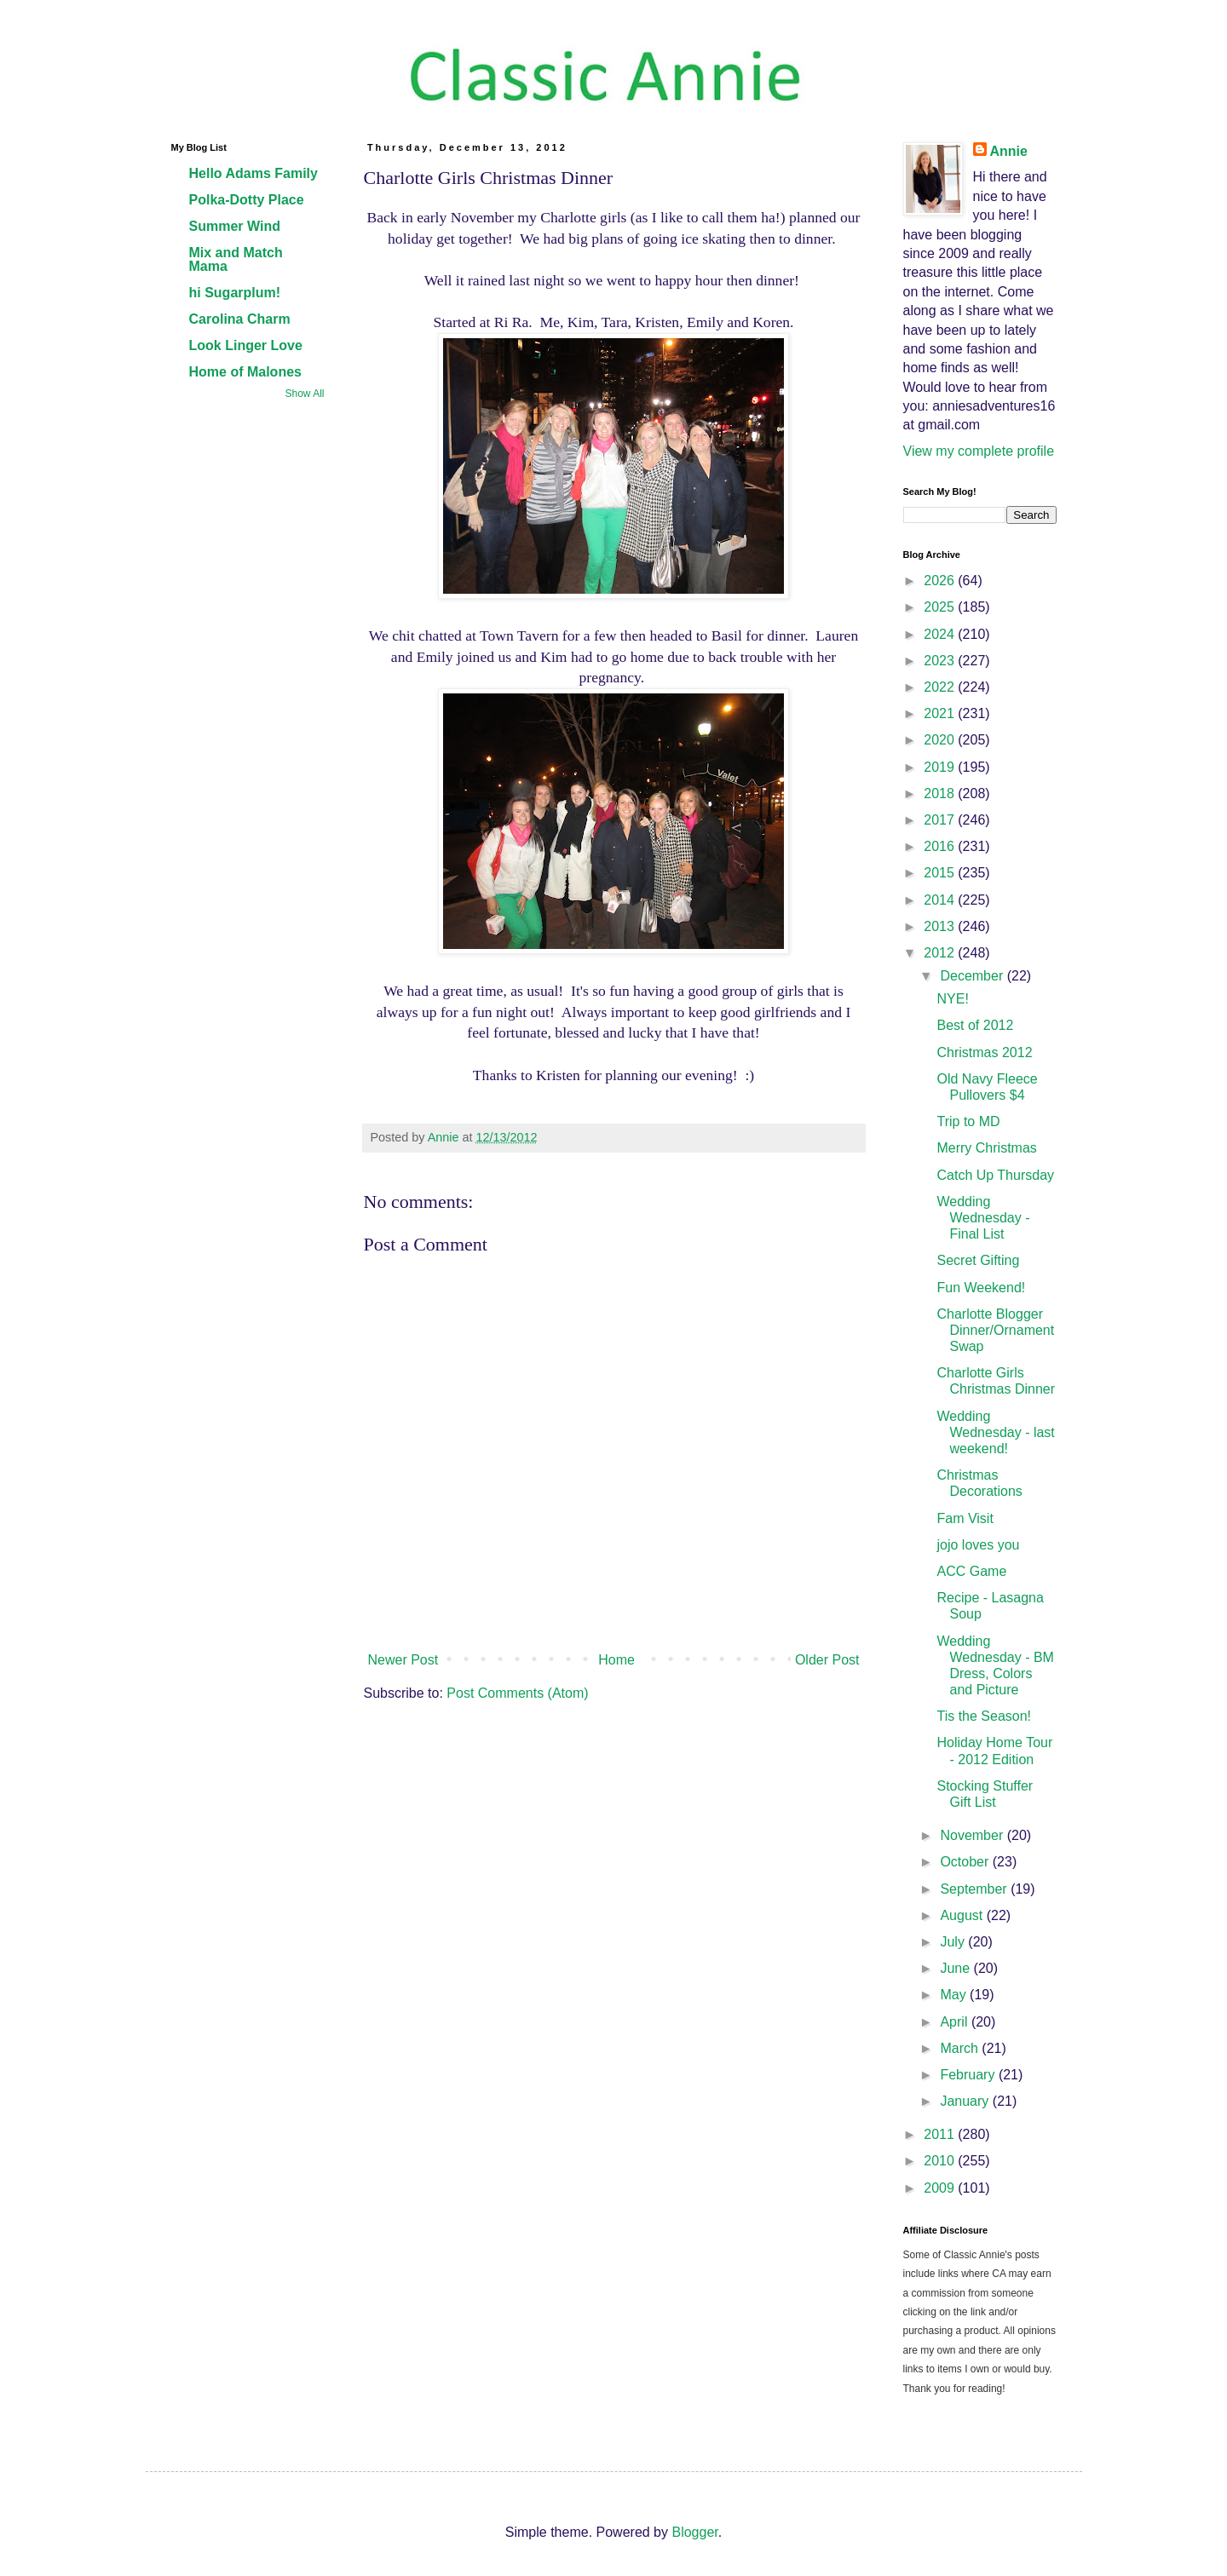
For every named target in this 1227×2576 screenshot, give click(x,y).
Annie (1009, 151)
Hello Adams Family (253, 173)
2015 (941, 872)
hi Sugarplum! (235, 292)
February (969, 2074)
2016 (941, 846)
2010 (941, 2160)
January (966, 2101)
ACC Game (971, 1571)
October (966, 1861)
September (975, 1889)
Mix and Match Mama (236, 259)
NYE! (952, 999)
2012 (941, 953)
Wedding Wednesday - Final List (982, 1217)
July (954, 1942)
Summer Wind (234, 226)
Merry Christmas (986, 1148)
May (955, 1994)
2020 (941, 740)
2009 (941, 2188)
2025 (941, 607)
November (973, 1835)
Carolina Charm (240, 319)
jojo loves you (977, 1545)
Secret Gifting (977, 1260)
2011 (941, 2134)
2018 (941, 793)
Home (616, 1660)
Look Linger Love (245, 345)
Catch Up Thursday (995, 1175)
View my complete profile (979, 451)
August (963, 1915)
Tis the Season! (983, 1716)
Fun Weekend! (980, 1287)
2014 (941, 900)
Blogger (694, 2532)
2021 (941, 713)
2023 (941, 660)
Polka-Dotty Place (246, 200)
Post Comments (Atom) (517, 1693)
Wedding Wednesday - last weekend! (995, 1432)
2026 (941, 580)
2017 (941, 820)
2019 (941, 767)
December (973, 976)
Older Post (827, 1660)
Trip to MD (967, 1121)
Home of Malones (245, 372)
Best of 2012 (974, 1025)
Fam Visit (964, 1518)
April (955, 2022)
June (956, 1968)
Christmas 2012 (984, 1052)
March (961, 2048)
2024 (941, 634)
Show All (304, 394)
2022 (941, 687)
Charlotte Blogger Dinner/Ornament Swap (995, 1330)
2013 (941, 926)
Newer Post (403, 1660)
